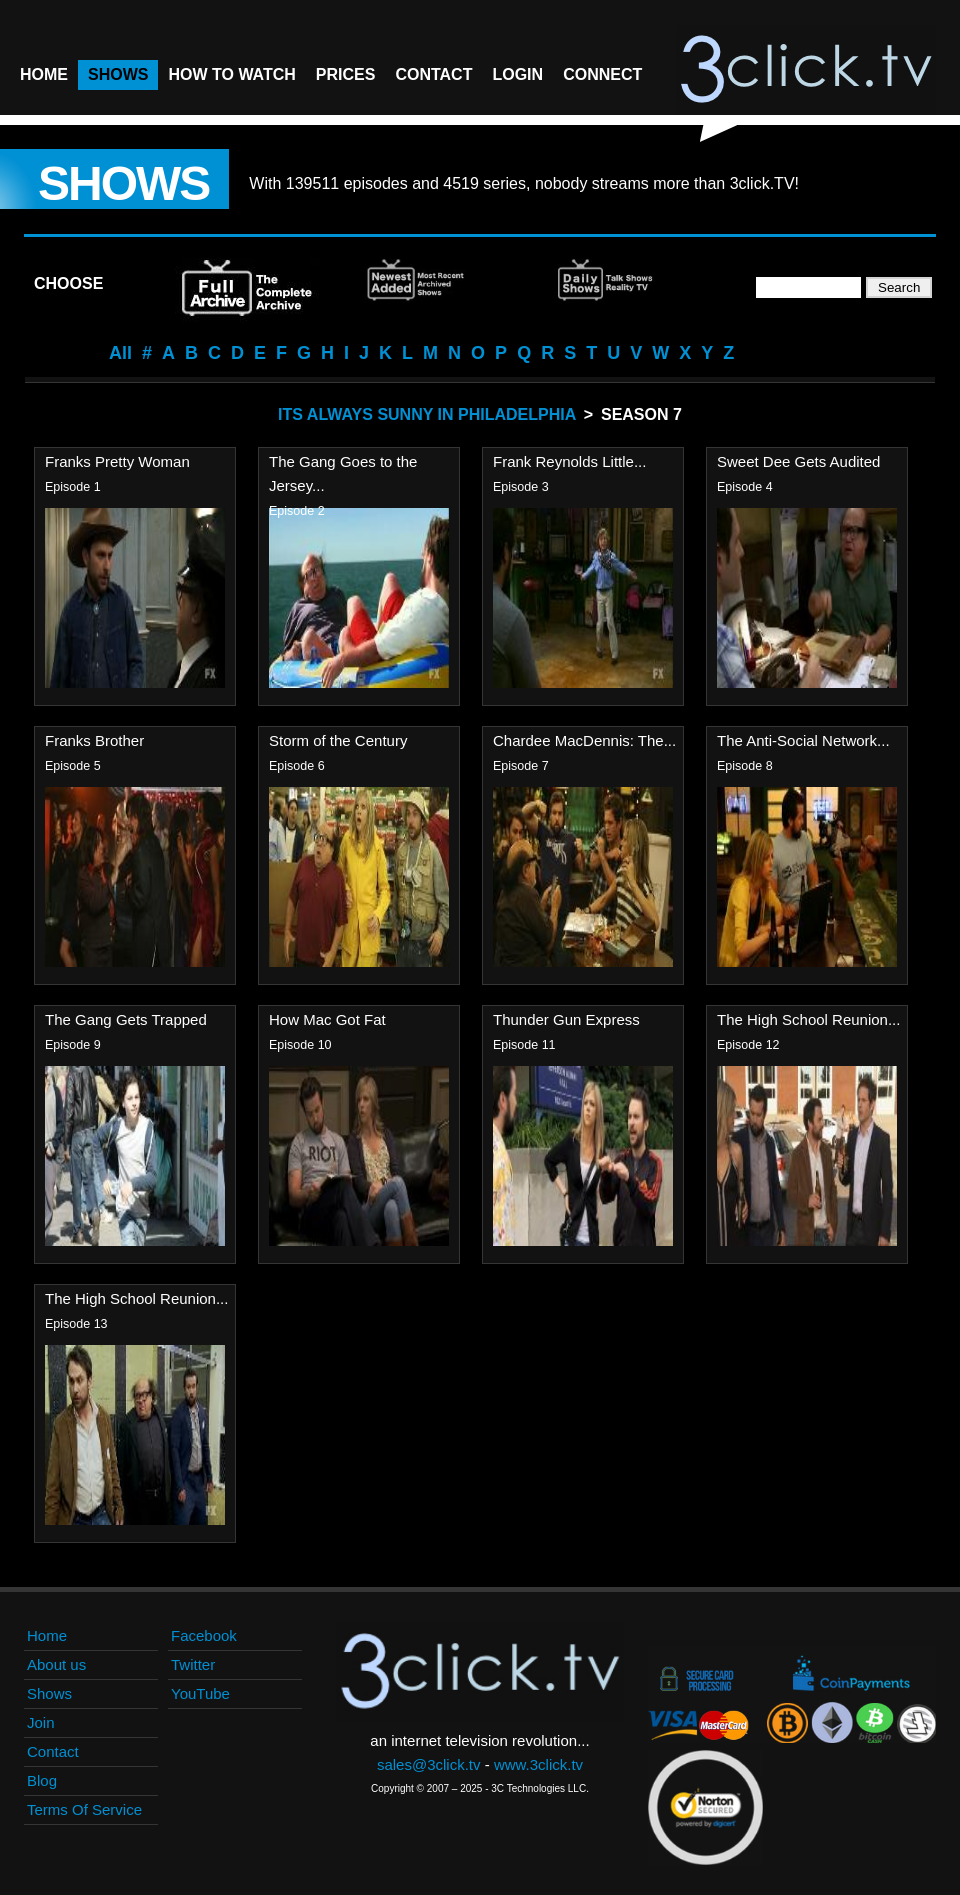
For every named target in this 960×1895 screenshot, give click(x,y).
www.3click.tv (538, 1764)
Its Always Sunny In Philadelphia (427, 414)
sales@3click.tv (429, 1764)
